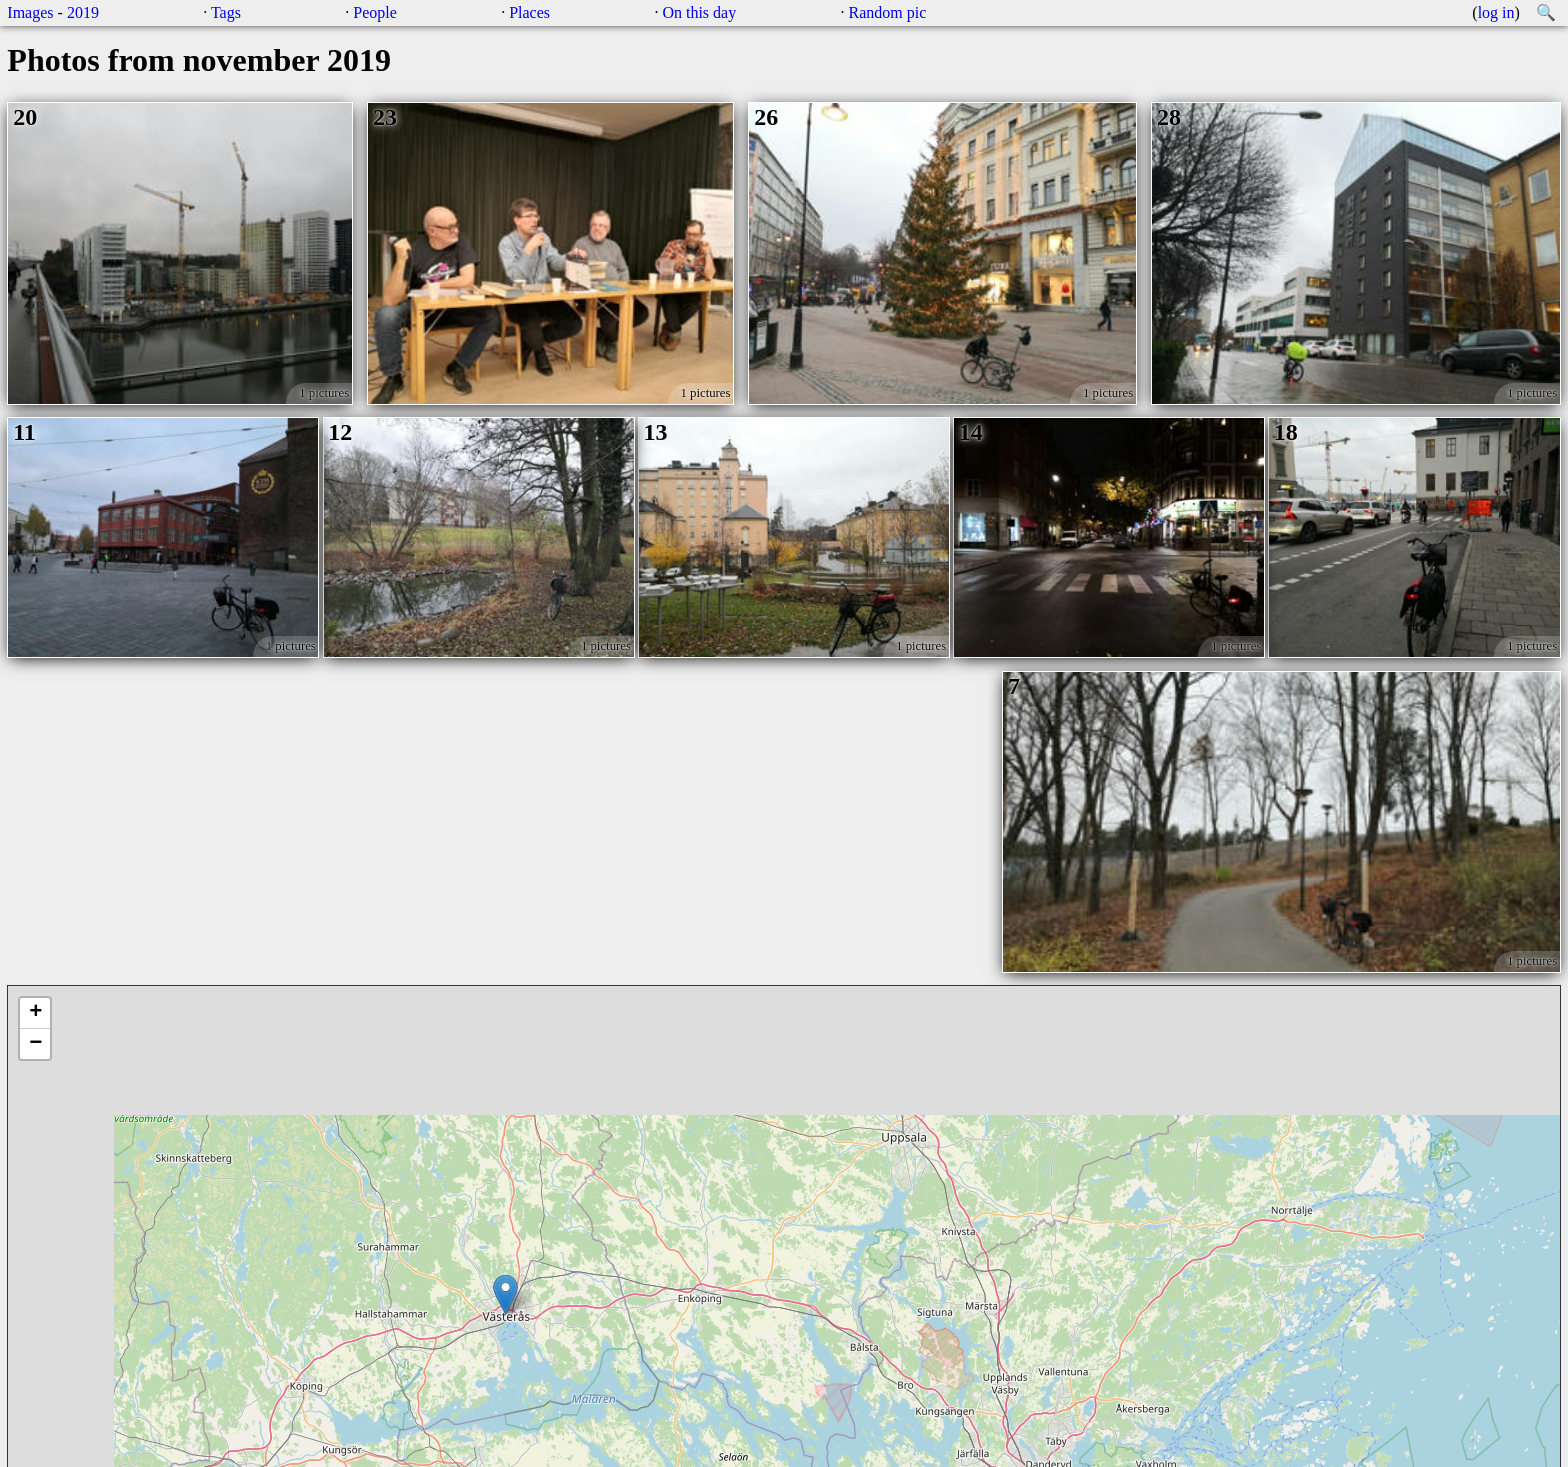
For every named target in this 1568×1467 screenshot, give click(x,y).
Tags (226, 12)
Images (30, 12)
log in (1496, 12)
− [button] (35, 1044)
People (375, 12)
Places (529, 12)
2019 (83, 12)
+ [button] (35, 1013)
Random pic (888, 12)
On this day (699, 12)
